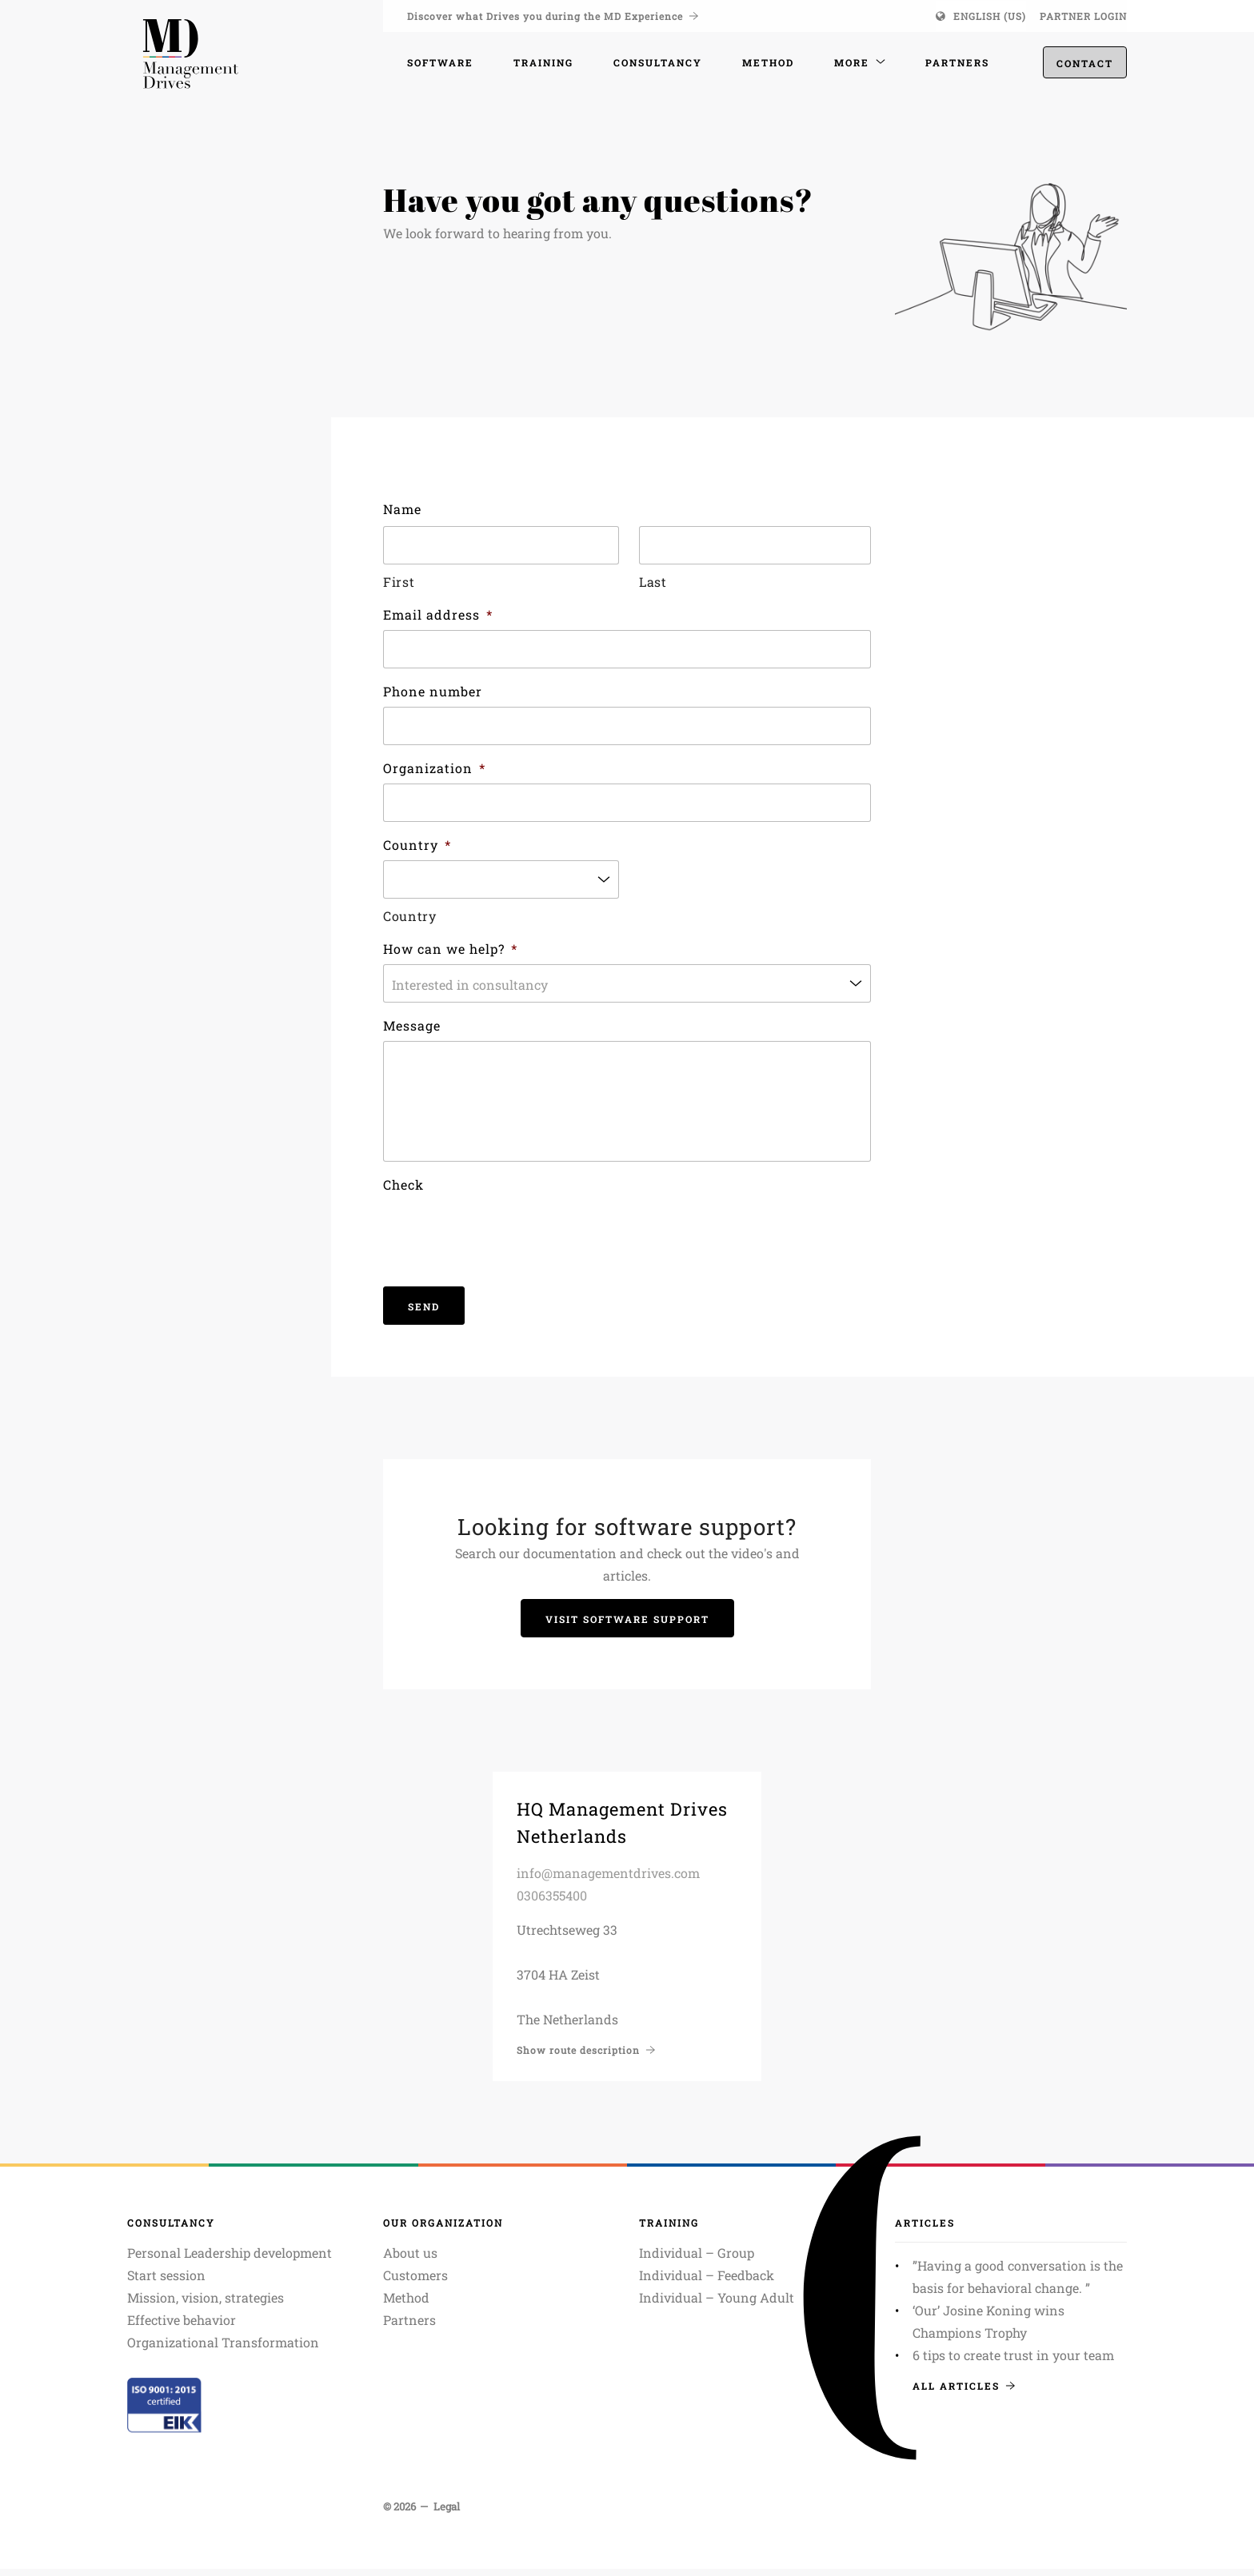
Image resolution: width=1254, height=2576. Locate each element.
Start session (166, 2282)
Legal (446, 2513)
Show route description (586, 2057)
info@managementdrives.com (608, 1880)
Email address (438, 614)
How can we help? (450, 948)
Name (402, 508)
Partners (409, 2327)
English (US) (989, 16)
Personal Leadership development (229, 2259)
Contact (1084, 64)
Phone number (432, 691)
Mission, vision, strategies (205, 2304)
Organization (434, 768)
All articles (964, 2393)
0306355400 (552, 1902)
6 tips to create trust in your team (1013, 2362)
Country (417, 844)
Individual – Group (696, 2259)
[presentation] (504, 1238)
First (398, 581)
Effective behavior (181, 2327)
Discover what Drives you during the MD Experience (552, 16)
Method (406, 2304)
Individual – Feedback (706, 2282)
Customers (415, 2282)
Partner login (1083, 16)
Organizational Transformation (223, 2349)
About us (410, 2259)
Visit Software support (627, 1626)
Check (403, 1191)
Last (653, 581)
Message (412, 1025)
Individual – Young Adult (716, 2304)
